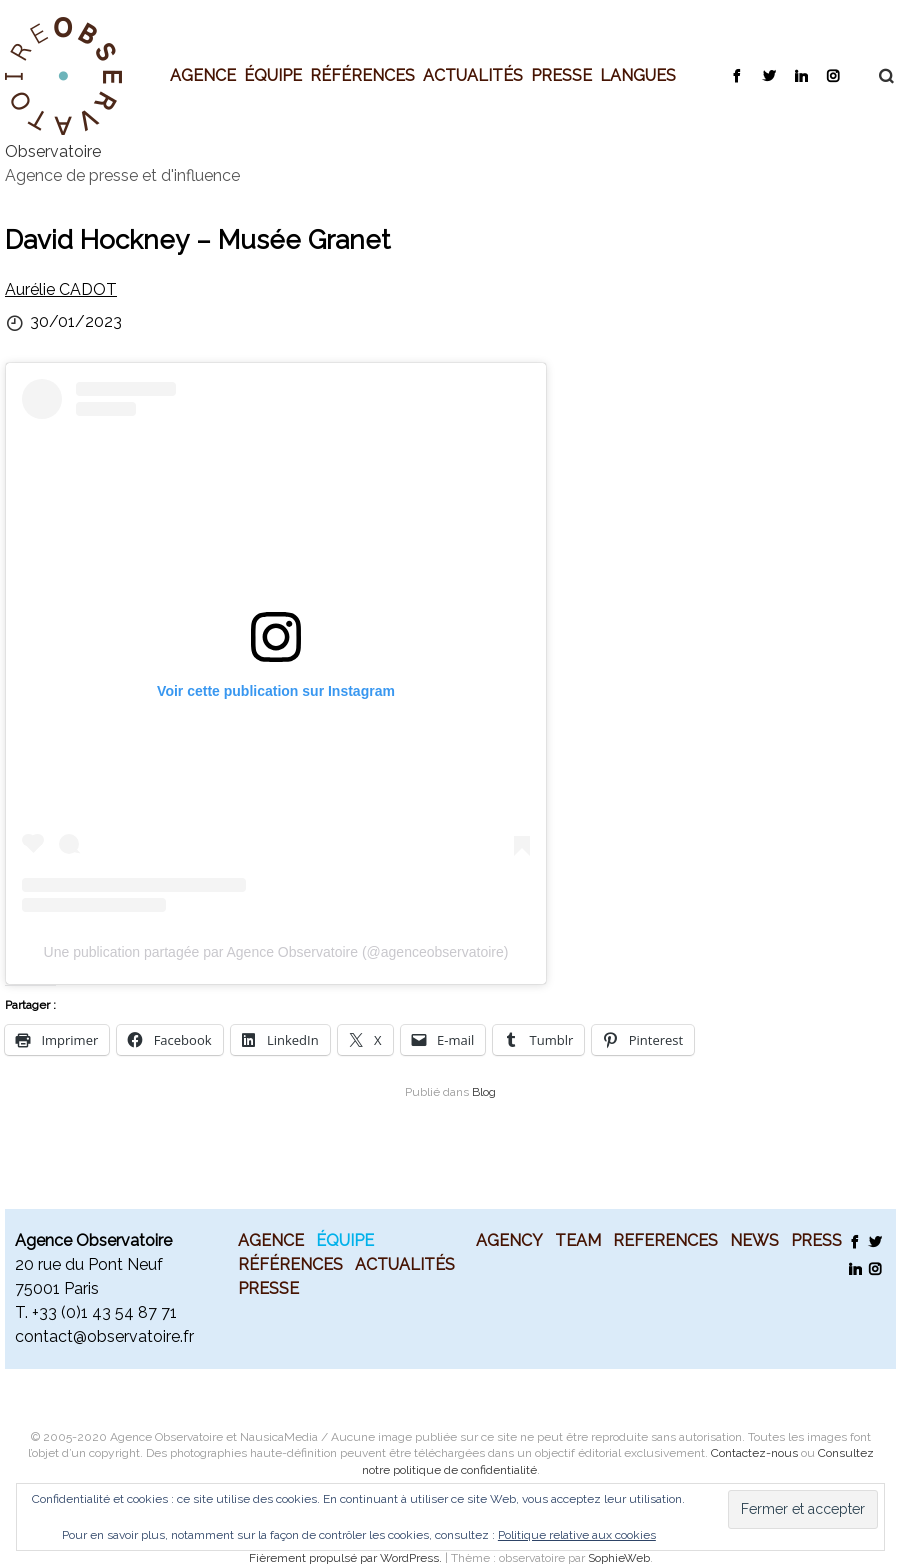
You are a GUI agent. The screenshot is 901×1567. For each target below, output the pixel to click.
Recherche (876, 76)
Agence (203, 75)
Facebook (736, 75)
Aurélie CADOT (61, 289)
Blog (484, 1092)
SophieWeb (619, 1558)
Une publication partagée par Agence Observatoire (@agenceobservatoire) (276, 952)
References (665, 1240)
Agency (509, 1240)
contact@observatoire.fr (104, 1336)
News (754, 1240)
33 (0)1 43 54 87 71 (108, 1312)
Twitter (768, 75)
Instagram (832, 75)
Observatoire (53, 151)
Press (816, 1240)
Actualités (473, 75)
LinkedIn (800, 75)
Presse (561, 75)
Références (362, 75)
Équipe (273, 75)
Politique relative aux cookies (577, 1535)
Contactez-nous (754, 1453)
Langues (638, 75)
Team (578, 1240)
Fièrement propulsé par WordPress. (347, 1558)
